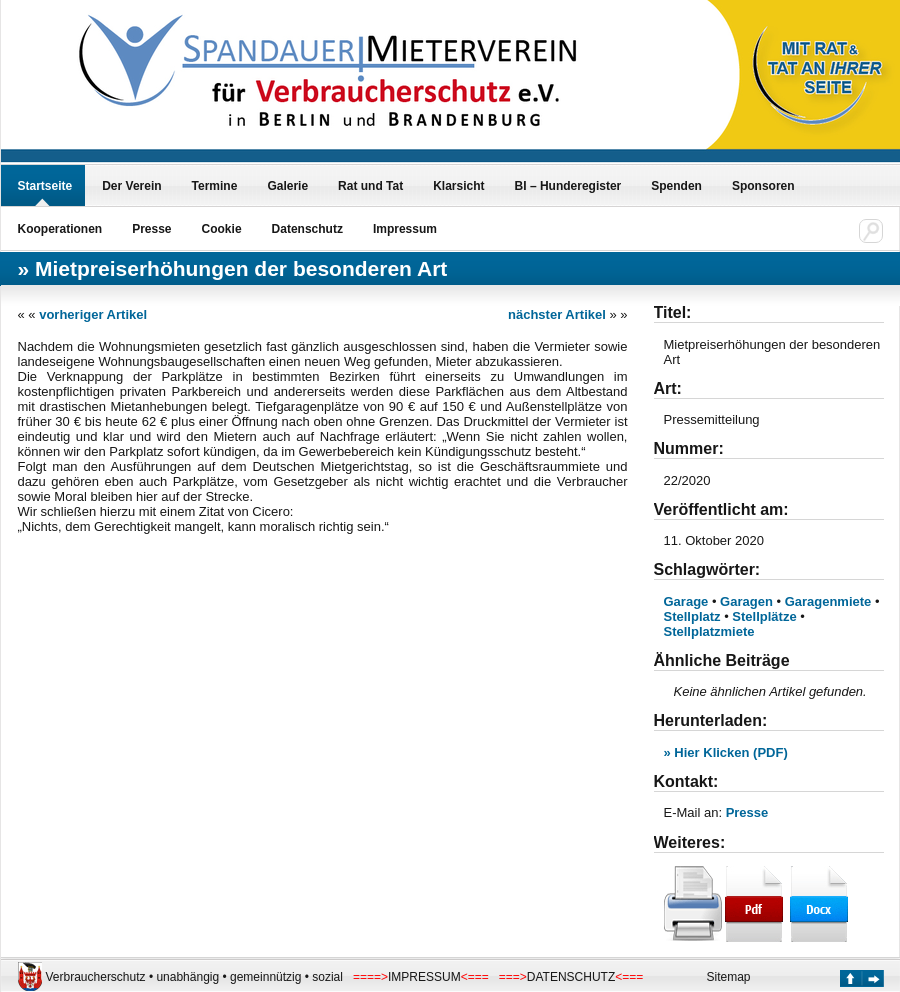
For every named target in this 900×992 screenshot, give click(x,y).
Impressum (405, 229)
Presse (151, 229)
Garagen (746, 601)
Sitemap (729, 977)
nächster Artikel (557, 314)
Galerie (287, 186)
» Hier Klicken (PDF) (726, 752)
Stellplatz (692, 616)
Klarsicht (458, 186)
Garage (686, 601)
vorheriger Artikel (93, 314)
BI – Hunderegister (568, 186)
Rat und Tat (370, 186)
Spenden (676, 186)
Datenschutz (307, 229)
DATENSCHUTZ (571, 977)
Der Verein (131, 186)
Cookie (222, 229)
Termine (215, 186)
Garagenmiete (828, 601)
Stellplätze (764, 616)
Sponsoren (763, 186)
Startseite (45, 186)
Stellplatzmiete (709, 631)
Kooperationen (60, 229)
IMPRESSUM (424, 977)
